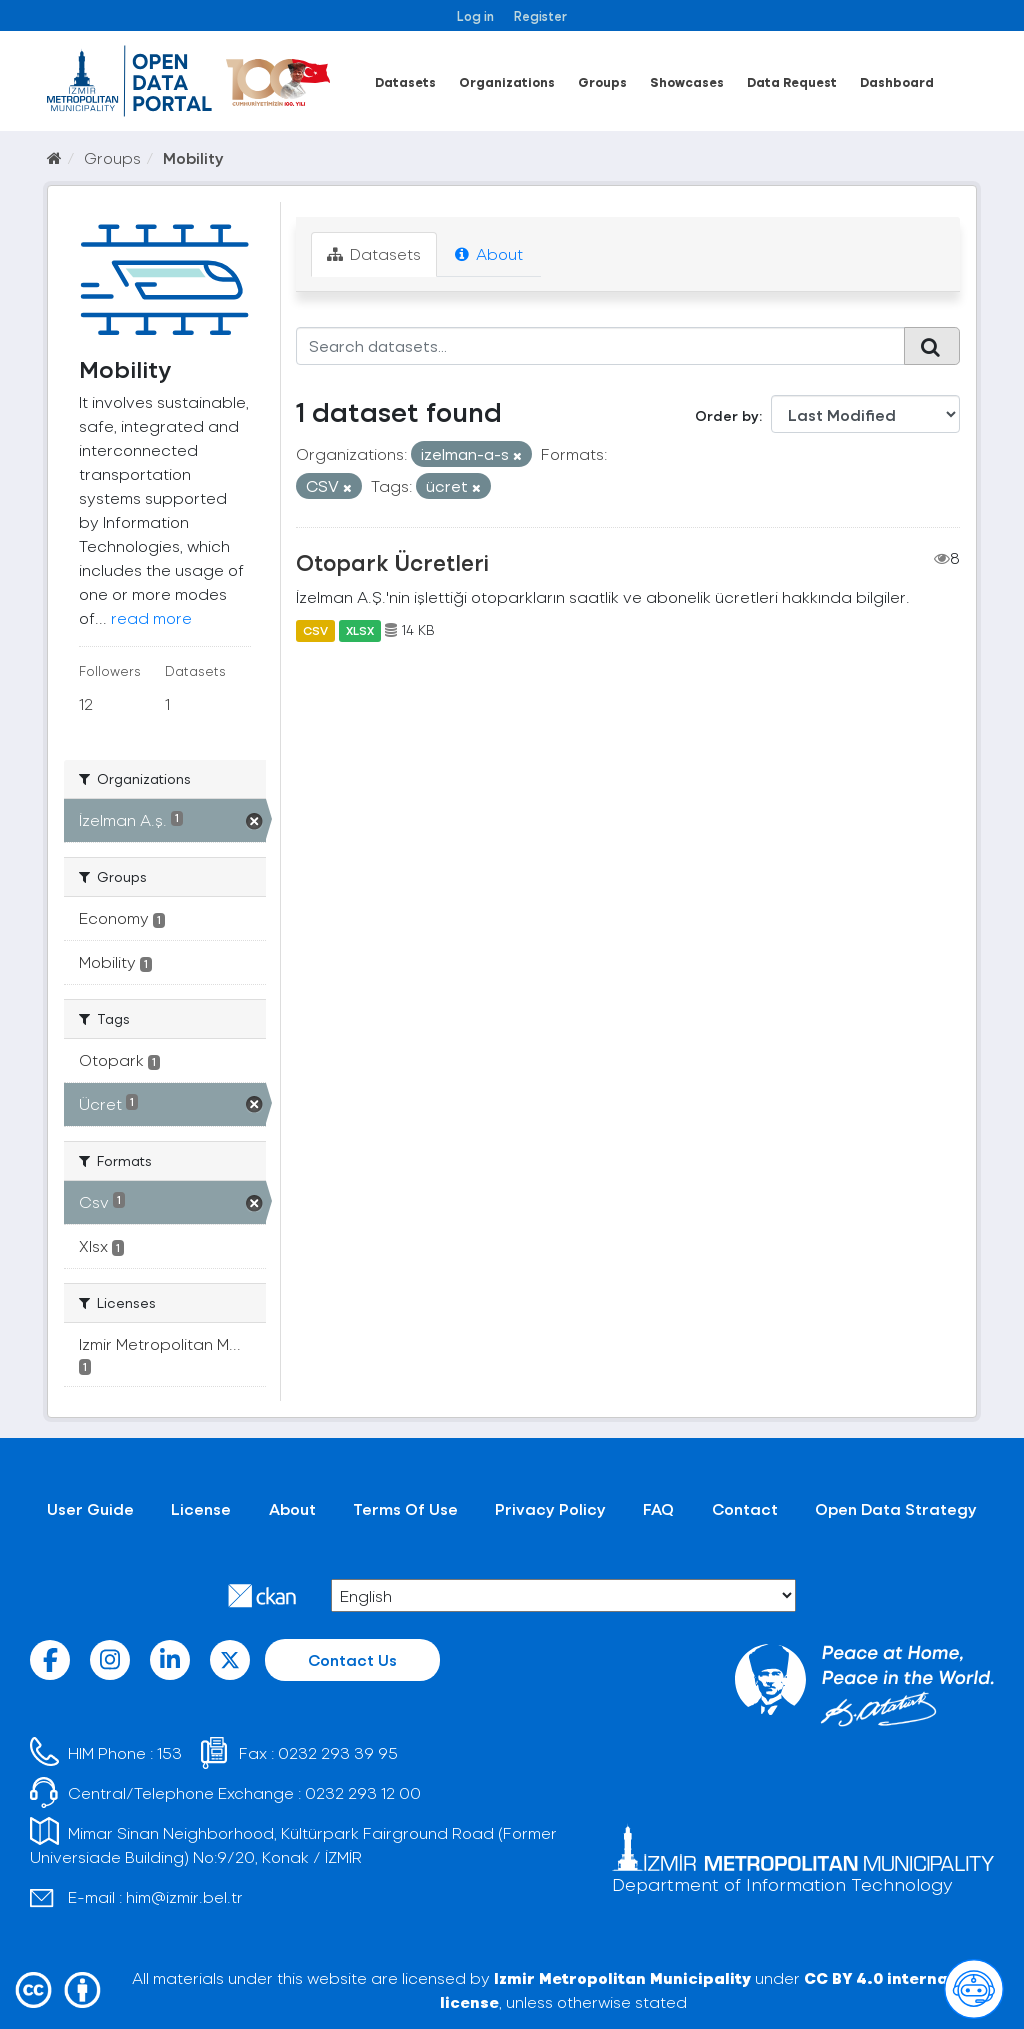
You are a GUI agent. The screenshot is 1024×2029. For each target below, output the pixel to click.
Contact (745, 1508)
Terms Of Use (405, 1508)
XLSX (360, 630)
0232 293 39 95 (338, 1752)
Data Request (792, 81)
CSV (315, 630)
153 (169, 1752)
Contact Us (352, 1659)
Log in (475, 15)
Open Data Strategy (896, 1508)
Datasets (405, 81)
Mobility (193, 157)
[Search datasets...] (601, 346)
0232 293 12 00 (363, 1792)
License (201, 1508)
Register (540, 15)
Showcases (687, 81)
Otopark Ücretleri (392, 562)
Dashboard (897, 81)
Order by (727, 415)
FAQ (658, 1508)
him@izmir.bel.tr (184, 1896)
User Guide (90, 1508)
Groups (602, 81)
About (489, 253)
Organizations (507, 81)
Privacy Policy (550, 1508)
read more (151, 617)
